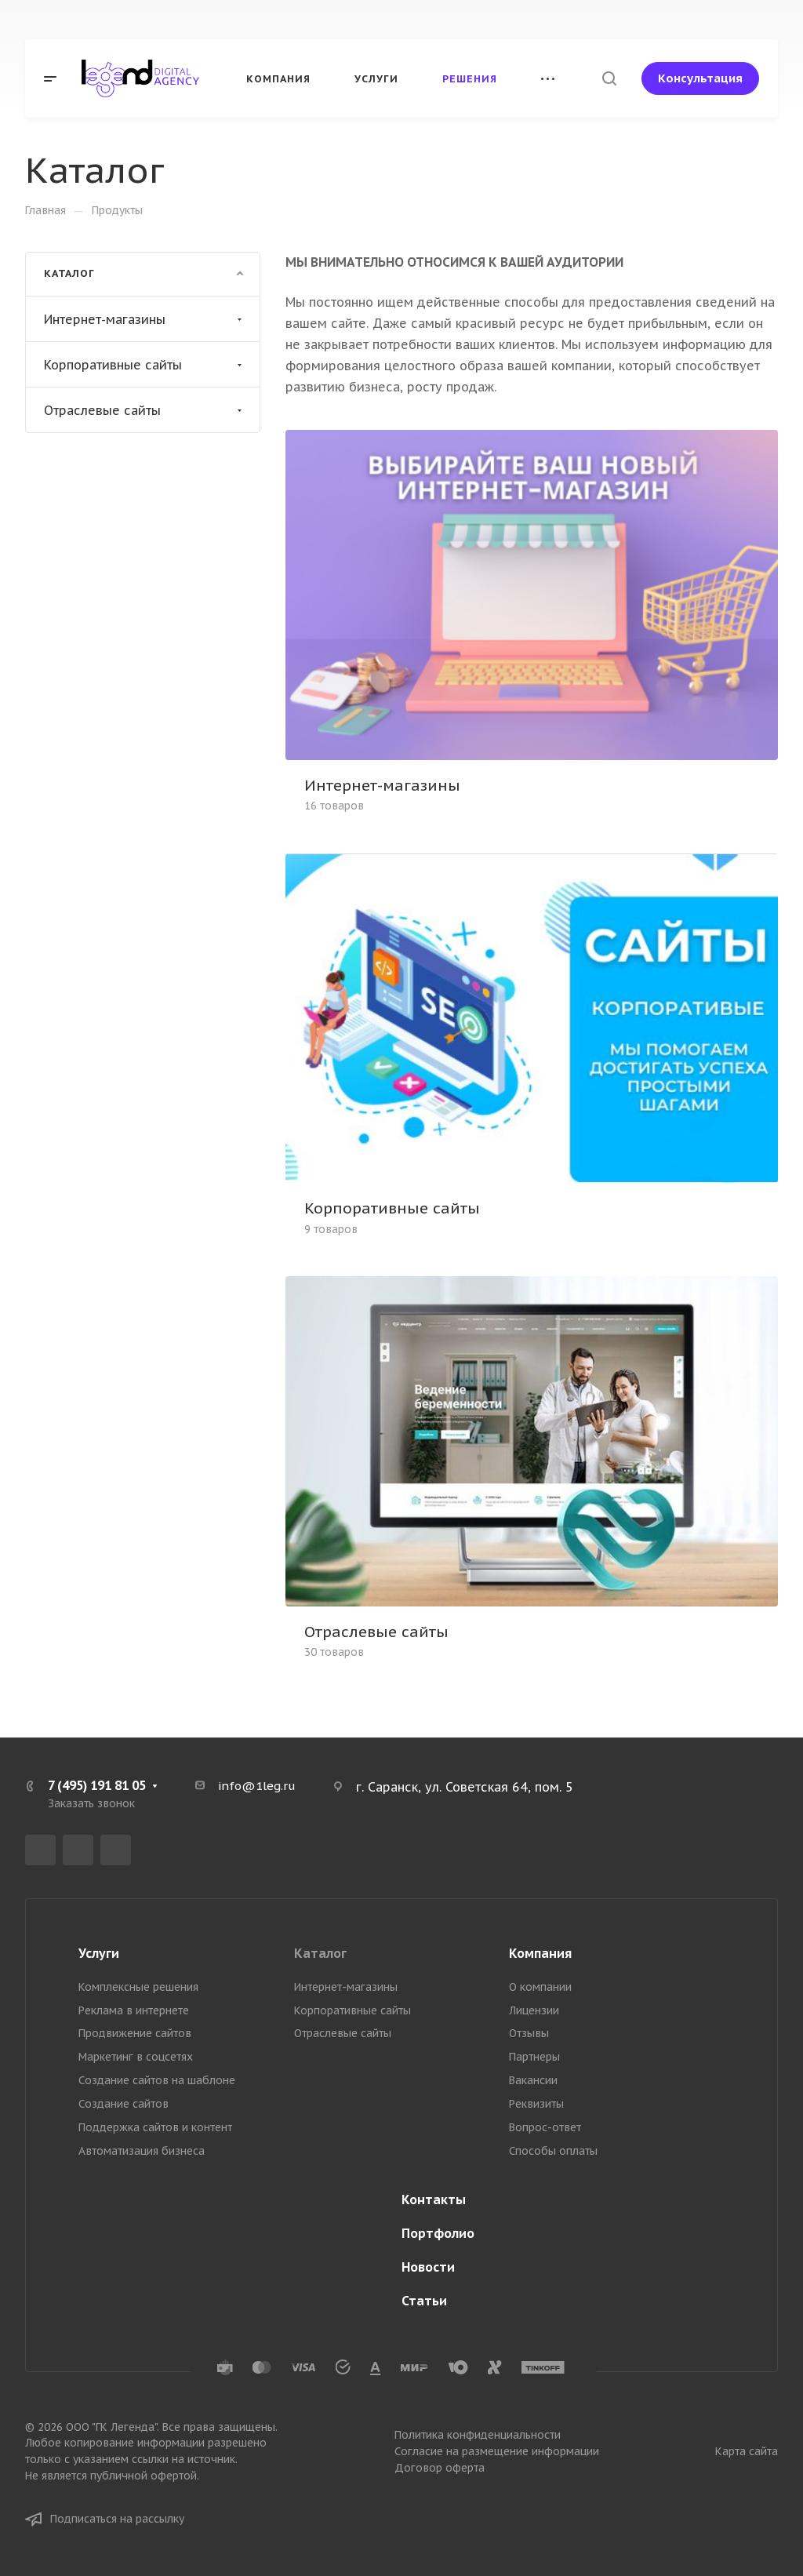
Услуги (98, 1953)
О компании (540, 1987)
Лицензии (534, 2010)
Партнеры (534, 2057)
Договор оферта (439, 2468)
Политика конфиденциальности (477, 2435)
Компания (540, 1953)
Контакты (434, 2199)
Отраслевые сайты (144, 410)
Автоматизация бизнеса (141, 2151)
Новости (428, 2267)
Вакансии (533, 2080)
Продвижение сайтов (134, 2033)
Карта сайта (746, 2451)
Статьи (424, 2301)
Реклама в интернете (133, 2010)
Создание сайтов (123, 2104)
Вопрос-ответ (545, 2127)
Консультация (700, 78)
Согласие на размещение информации (496, 2451)
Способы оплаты (553, 2151)
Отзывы (529, 2033)
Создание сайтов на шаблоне (156, 2080)
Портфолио (438, 2233)
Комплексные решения (138, 1987)
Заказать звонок (91, 1803)
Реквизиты (536, 2104)
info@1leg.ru (257, 1785)
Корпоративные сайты (144, 365)
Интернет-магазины (144, 319)
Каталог (320, 1953)
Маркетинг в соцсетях (135, 2057)
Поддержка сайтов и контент (155, 2127)
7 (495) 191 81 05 (97, 1785)
